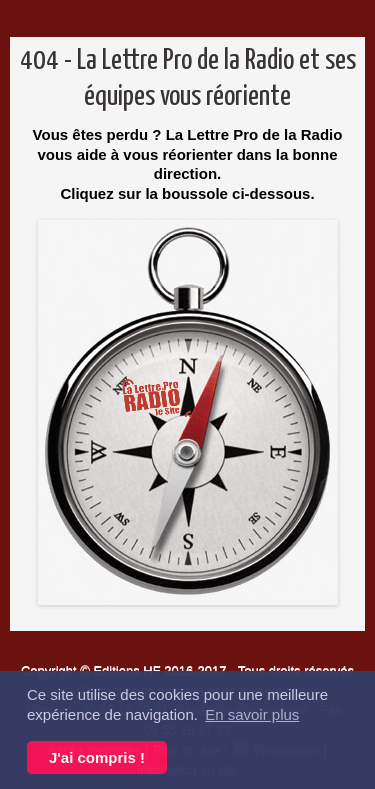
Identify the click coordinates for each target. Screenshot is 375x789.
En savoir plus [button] (252, 714)
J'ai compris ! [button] (97, 757)
